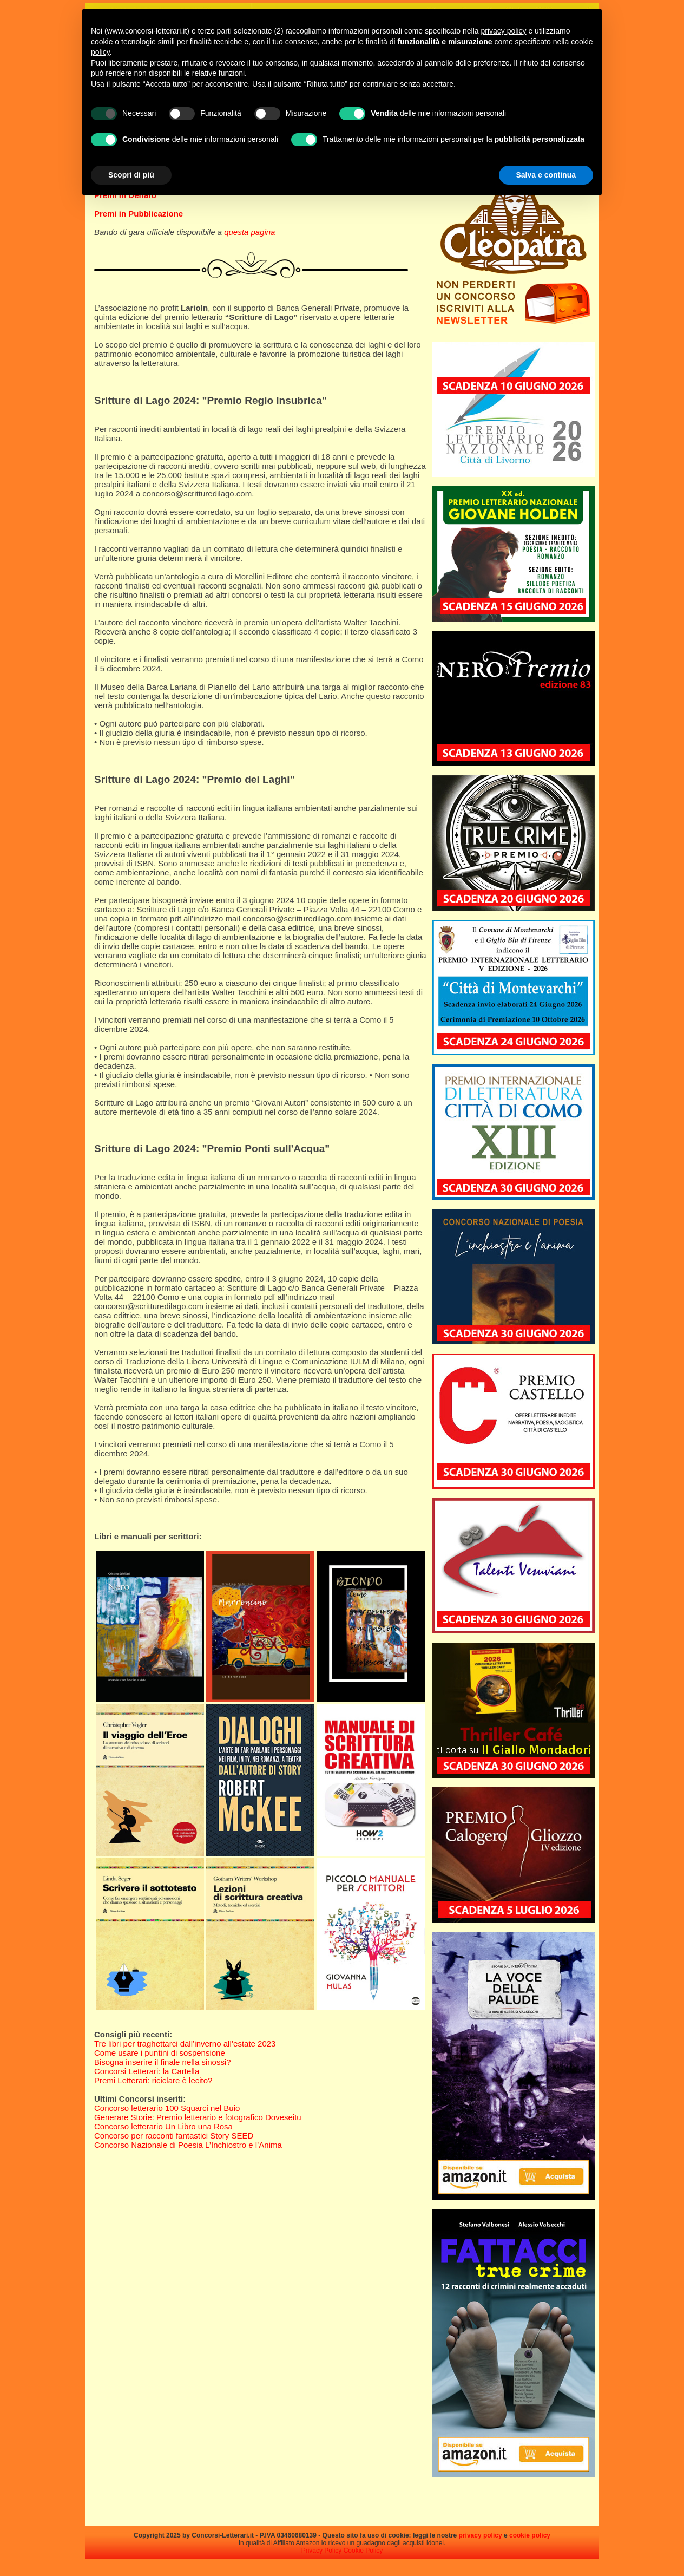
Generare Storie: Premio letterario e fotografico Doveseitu (197, 2117)
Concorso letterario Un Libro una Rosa (163, 2126)
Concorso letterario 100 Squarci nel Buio (167, 2108)
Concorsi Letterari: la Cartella (146, 2071)
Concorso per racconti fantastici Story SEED (173, 2135)
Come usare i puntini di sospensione (159, 2052)
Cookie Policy (363, 2550)
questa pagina (249, 232)
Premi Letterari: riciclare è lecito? (153, 2080)
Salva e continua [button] (546, 175)
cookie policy (529, 2535)
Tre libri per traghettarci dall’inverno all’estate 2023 (184, 2043)
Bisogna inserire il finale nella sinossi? (162, 2062)
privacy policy (480, 2535)
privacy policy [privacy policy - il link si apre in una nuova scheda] (504, 31)
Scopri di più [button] (131, 175)
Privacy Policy (321, 2550)
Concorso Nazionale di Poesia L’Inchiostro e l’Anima (188, 2144)
